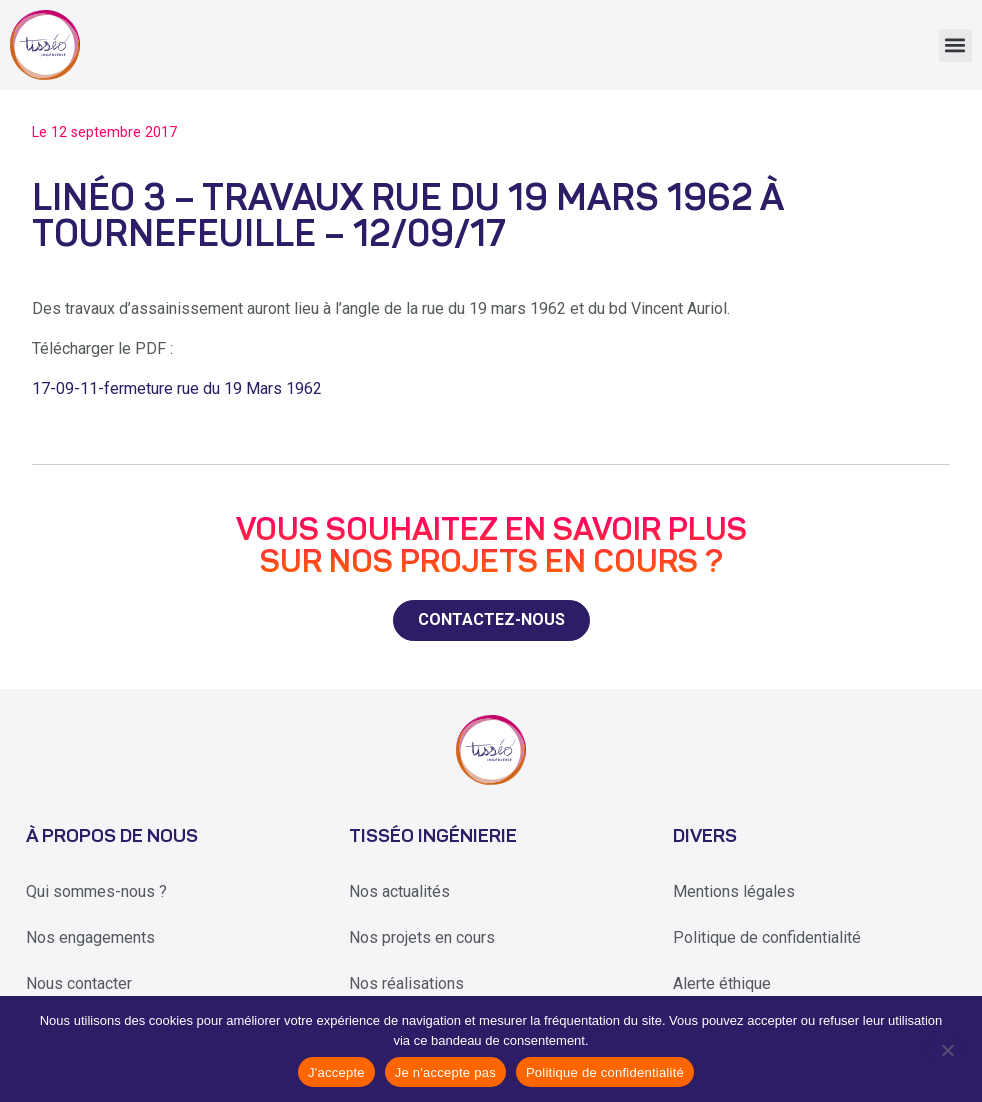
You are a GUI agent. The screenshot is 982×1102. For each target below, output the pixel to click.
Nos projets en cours (422, 937)
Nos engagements (90, 937)
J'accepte (336, 1072)
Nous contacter (79, 983)
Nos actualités (399, 891)
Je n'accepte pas (445, 1072)
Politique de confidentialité (767, 937)
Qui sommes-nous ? (96, 891)
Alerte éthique (722, 983)
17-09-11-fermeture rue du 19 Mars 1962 (177, 388)
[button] (955, 45)
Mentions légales (734, 891)
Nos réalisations (406, 983)
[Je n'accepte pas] (946, 1049)
